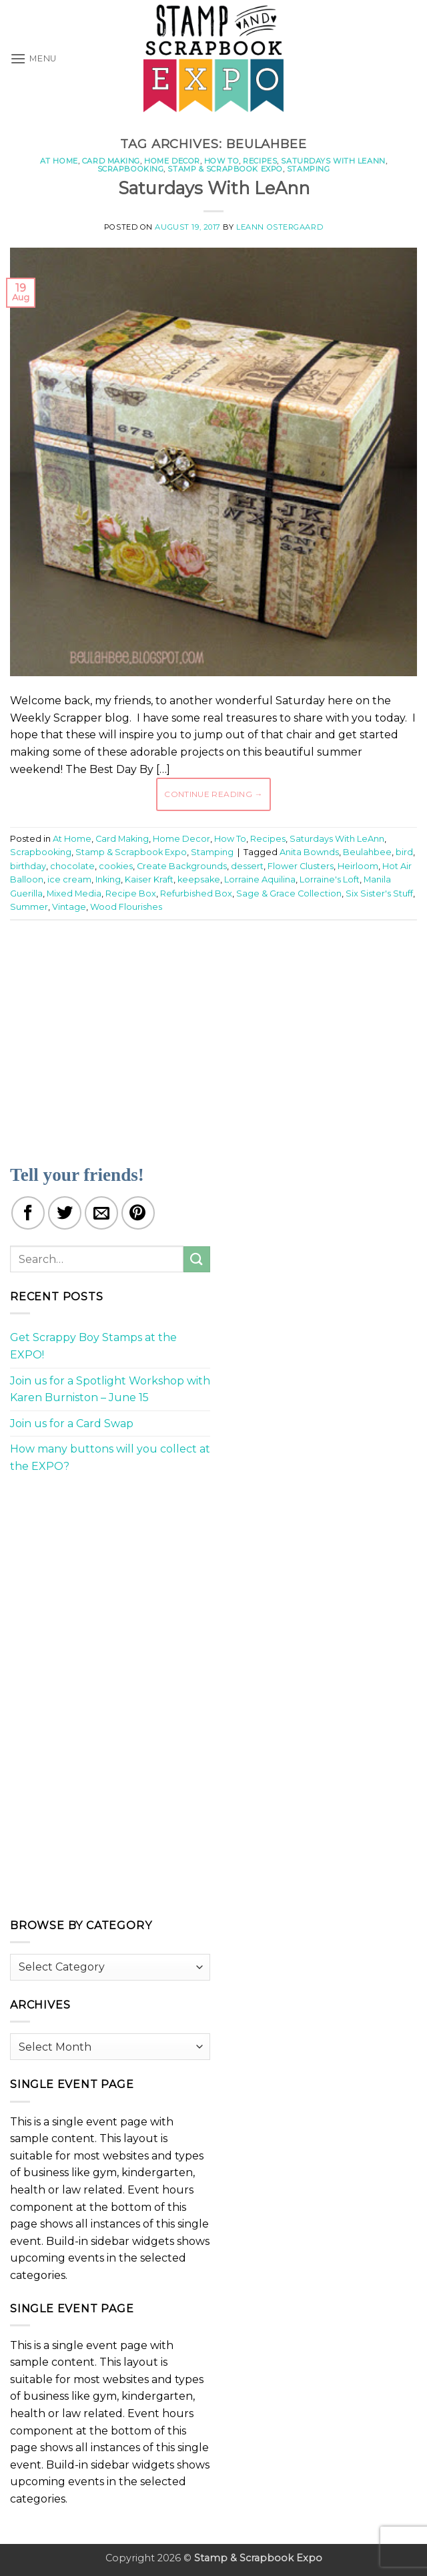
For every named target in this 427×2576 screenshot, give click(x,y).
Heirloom (358, 866)
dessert (247, 866)
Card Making (111, 161)
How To (221, 161)
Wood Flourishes (126, 907)
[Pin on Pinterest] (138, 1213)
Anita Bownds (309, 852)
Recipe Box (130, 893)
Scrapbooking (130, 169)
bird (404, 852)
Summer (29, 907)
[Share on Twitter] (64, 1213)
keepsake (198, 879)
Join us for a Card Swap (71, 1423)
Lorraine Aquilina (260, 879)
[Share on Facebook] (28, 1213)
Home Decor (172, 161)
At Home (59, 161)
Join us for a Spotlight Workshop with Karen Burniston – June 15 (110, 1389)
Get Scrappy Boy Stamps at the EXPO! (93, 1346)
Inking (108, 879)
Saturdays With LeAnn (333, 161)
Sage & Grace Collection (289, 893)
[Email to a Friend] (101, 1213)
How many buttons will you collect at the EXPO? (110, 1458)
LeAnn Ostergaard (279, 227)
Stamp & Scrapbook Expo (224, 169)
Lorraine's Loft (330, 879)
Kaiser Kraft (149, 879)
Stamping (308, 169)
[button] (33, 58)
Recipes (260, 161)
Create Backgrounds (182, 866)
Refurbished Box (196, 893)
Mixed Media (74, 893)
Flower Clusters (301, 866)
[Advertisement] (218, 1034)
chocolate (72, 866)
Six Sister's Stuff (379, 893)
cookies (116, 866)
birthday (28, 866)
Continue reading (213, 794)
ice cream (69, 879)
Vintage (69, 907)
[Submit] (196, 1259)
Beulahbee (367, 852)
